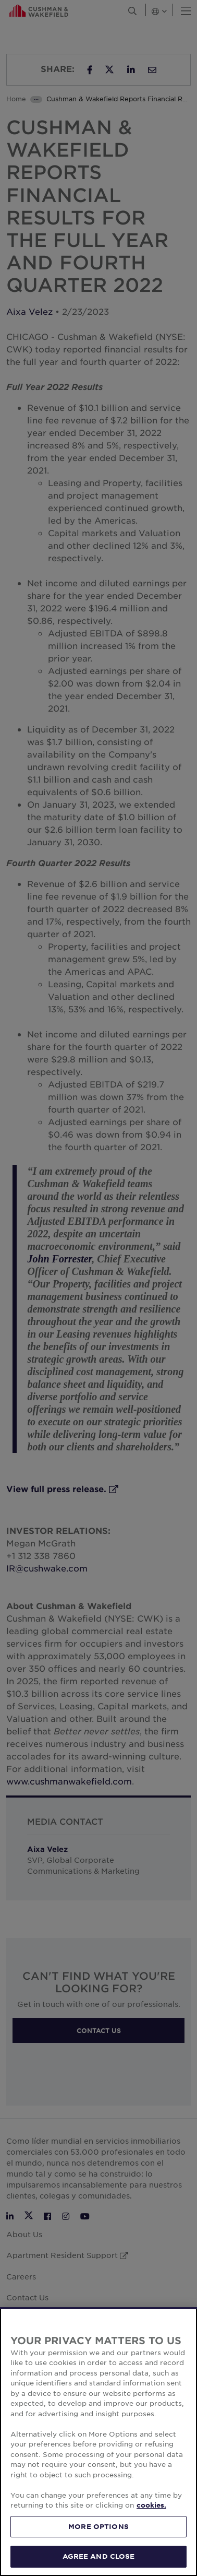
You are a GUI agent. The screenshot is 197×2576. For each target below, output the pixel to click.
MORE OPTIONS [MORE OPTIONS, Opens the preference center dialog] (98, 2526)
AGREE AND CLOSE (99, 2556)
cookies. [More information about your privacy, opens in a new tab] (151, 2505)
